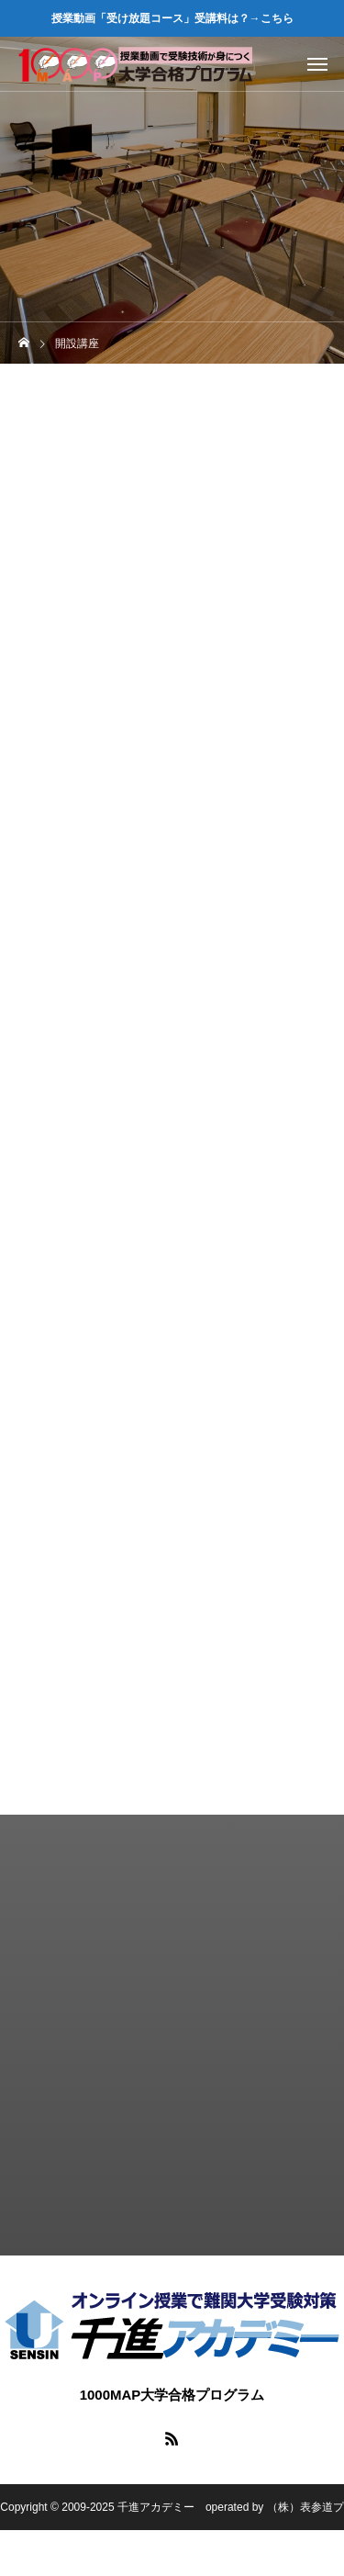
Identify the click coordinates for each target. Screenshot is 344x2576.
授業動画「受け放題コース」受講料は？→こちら (172, 18)
